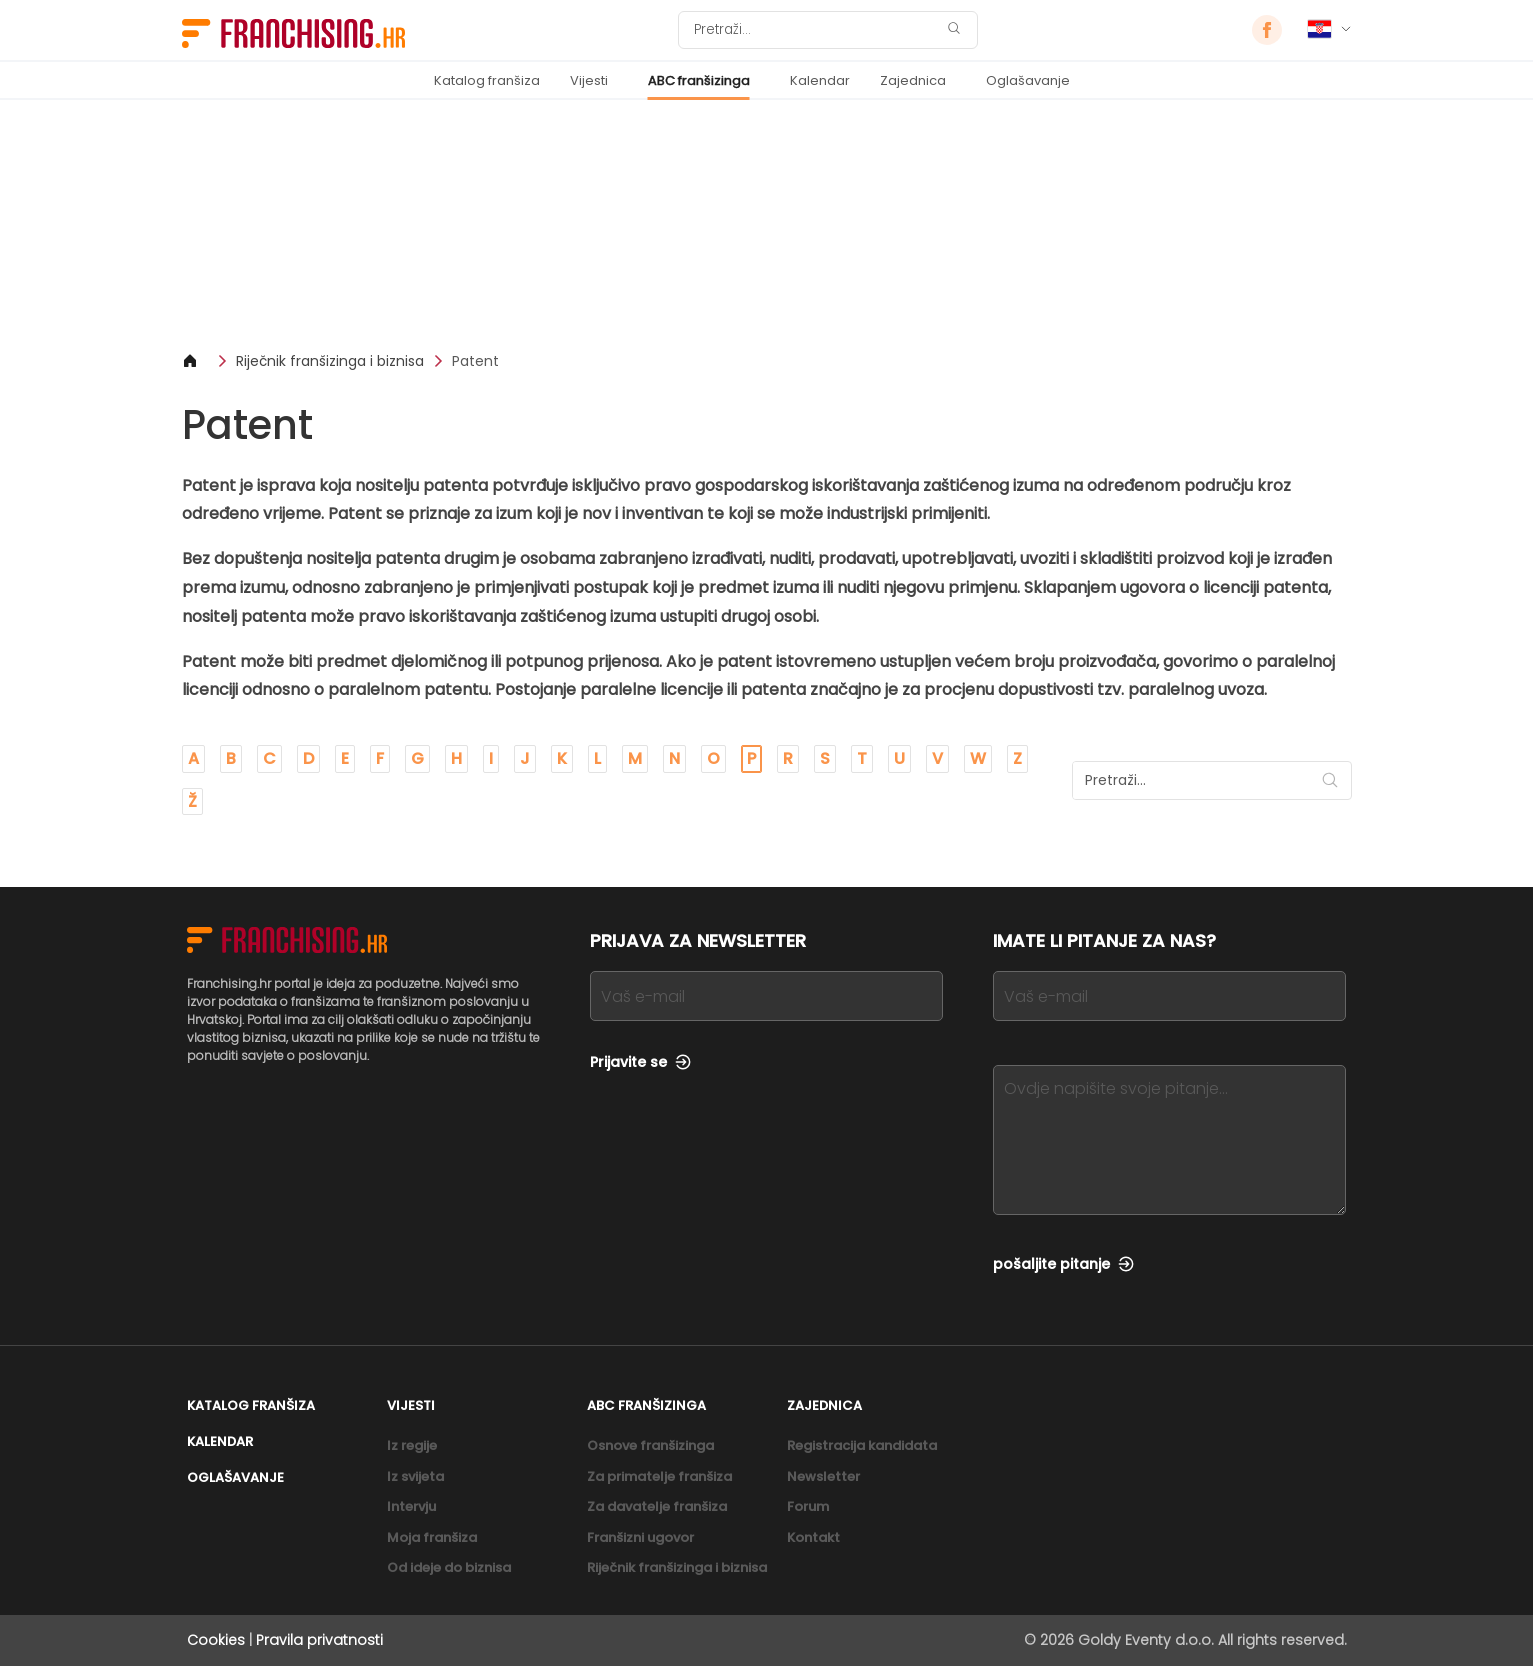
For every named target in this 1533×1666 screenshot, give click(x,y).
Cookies (216, 1640)
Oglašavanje (1028, 80)
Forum (808, 1506)
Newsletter (823, 1476)
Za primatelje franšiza (659, 1476)
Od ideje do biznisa (449, 1567)
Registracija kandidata (862, 1445)
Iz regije (412, 1445)
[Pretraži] (815, 30)
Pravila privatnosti (319, 1640)
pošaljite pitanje (1063, 1264)
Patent (475, 361)
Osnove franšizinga (650, 1445)
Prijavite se (640, 1062)
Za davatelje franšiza (657, 1506)
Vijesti (589, 80)
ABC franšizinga (699, 80)
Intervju (411, 1506)
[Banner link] (767, 225)
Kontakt (813, 1537)
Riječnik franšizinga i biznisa (330, 361)
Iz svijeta (415, 1476)
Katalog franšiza (487, 80)
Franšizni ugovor (640, 1537)
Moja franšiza (432, 1537)
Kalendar (820, 80)
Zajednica (913, 80)
